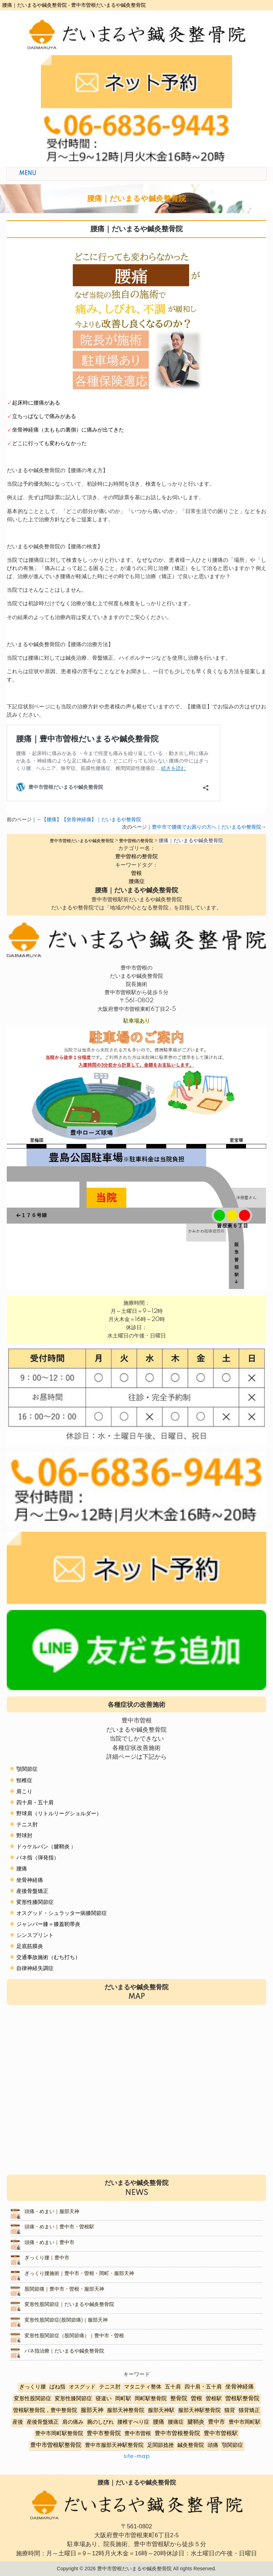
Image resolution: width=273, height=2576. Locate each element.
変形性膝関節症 (35, 1902)
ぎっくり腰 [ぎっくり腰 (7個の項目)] (32, 2387)
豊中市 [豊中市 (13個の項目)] (216, 2422)
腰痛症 (137, 881)
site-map (136, 2456)
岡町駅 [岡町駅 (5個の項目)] (123, 2399)
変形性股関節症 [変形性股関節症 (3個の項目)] (32, 2399)
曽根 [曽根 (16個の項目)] (196, 2398)
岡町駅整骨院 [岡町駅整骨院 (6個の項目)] (151, 2399)
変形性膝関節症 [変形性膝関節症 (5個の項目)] (73, 2399)
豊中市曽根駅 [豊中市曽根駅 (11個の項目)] (221, 2433)
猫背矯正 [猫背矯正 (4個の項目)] (249, 2410)
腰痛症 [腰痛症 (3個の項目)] (176, 2422)
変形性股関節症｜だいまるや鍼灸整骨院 (69, 2304)
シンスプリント (35, 1935)
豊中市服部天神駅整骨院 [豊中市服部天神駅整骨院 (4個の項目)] (114, 2445)
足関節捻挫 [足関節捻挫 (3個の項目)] (160, 2445)
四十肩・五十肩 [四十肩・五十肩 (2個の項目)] (203, 2387)
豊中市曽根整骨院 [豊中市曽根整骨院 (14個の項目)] (177, 2433)
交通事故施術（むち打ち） (48, 1957)
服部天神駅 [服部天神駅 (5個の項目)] (161, 2410)
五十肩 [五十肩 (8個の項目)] (173, 2387)
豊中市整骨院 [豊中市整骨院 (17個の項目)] (104, 2433)
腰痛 (21, 1869)
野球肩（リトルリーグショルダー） (59, 1814)
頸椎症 (24, 1781)
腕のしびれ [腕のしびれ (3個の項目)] (100, 2422)
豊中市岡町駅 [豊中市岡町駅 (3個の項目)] (245, 2422)
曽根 (136, 873)
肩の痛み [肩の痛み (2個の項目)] (73, 2422)
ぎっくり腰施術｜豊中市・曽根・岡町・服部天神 (79, 2273)
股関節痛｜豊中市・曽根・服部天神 (64, 2289)
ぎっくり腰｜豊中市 (47, 2258)
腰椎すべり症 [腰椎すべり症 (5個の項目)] (133, 2422)
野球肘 (24, 1836)
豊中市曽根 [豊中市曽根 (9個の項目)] (137, 2433)
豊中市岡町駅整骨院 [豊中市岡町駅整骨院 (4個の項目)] (59, 2433)
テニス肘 (27, 1825)
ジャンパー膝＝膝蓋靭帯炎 (48, 1924)
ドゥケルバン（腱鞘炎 (43, 1847)
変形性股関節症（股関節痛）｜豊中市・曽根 (74, 2336)
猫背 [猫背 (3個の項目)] (229, 2410)
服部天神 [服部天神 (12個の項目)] (92, 2410)
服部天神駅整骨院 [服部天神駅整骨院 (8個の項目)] (199, 2410)
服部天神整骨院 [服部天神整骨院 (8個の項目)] (125, 2410)
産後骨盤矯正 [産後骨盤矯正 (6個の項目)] (43, 2422)
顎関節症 (27, 1769)
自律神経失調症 (35, 1968)
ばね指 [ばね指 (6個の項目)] (57, 2387)
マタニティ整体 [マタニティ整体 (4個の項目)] (142, 2387)
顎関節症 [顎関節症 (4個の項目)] (232, 2445)
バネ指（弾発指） (37, 1858)
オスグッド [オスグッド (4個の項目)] (82, 2387)
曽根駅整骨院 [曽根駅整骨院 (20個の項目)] (242, 2398)
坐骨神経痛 (29, 1880)
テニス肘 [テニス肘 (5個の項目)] (110, 2387)
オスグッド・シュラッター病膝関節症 (61, 1913)
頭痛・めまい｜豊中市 (49, 2242)
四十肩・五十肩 (35, 1803)
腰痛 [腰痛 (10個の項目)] (158, 2422)
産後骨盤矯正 (32, 1891)
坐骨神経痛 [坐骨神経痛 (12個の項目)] (239, 2387)
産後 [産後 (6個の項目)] (17, 2422)
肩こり (24, 1792)
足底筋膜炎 (29, 1946)
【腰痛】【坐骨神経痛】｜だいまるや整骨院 (91, 820)
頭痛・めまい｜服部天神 (52, 2212)
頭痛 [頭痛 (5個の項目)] (213, 2445)
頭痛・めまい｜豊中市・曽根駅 (59, 2227)
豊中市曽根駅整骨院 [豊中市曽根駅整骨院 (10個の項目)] (55, 2445)
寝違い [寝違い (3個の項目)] (104, 2399)
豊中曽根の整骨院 (136, 857)
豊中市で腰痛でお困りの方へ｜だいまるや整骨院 (206, 827)
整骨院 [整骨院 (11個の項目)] (178, 2399)
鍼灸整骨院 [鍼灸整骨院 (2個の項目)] (190, 2445)
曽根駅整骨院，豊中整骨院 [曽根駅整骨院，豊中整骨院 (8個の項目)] (45, 2410)
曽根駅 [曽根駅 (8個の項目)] (214, 2399)
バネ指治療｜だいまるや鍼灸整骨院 (64, 2351)
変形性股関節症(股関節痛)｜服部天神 (66, 2320)
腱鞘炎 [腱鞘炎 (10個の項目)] (195, 2422)
